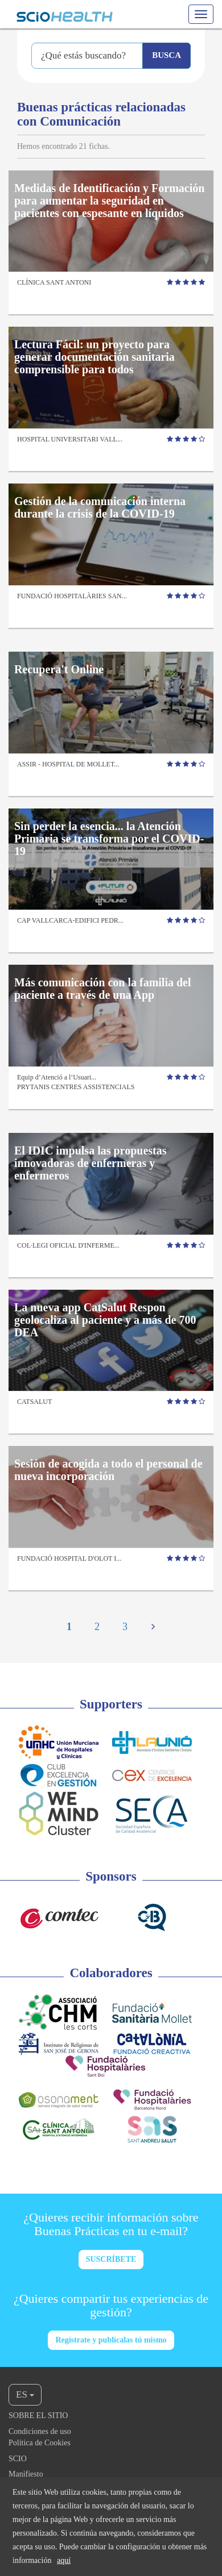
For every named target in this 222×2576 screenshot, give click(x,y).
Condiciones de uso (40, 2431)
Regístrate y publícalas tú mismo (110, 2340)
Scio (18, 2458)
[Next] (153, 1628)
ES (25, 2394)
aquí (64, 2560)
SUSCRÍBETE (111, 2259)
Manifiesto (26, 2474)
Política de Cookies (40, 2443)
